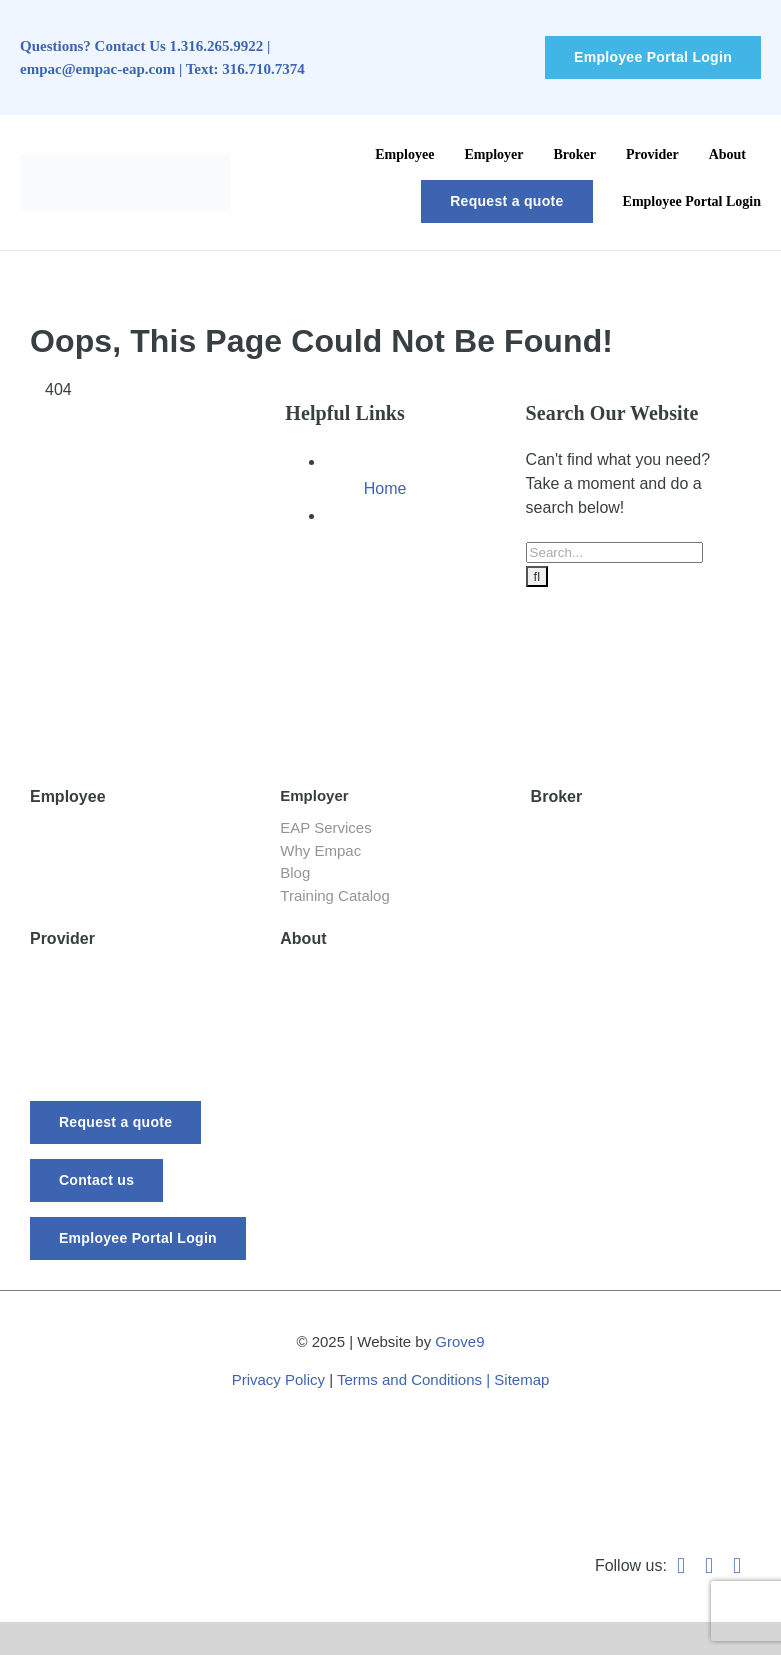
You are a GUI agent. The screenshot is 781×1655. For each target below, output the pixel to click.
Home (385, 488)
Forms (52, 1020)
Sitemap (521, 1379)
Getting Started (84, 830)
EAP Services (325, 827)
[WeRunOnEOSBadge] (401, 1426)
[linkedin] (709, 1566)
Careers (308, 1068)
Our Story (314, 972)
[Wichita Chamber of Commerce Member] (90, 1415)
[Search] (537, 576)
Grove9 (459, 1341)
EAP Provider (78, 972)
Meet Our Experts (342, 996)
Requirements (80, 996)
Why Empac (320, 850)
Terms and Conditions (409, 1379)
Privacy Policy (278, 1379)
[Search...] (614, 552)
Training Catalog (335, 895)
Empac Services (589, 830)
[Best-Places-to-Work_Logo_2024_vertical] (701, 1413)
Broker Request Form (607, 854)
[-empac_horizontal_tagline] (152, 705)
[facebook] (681, 1566)
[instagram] (737, 1566)
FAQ (296, 1044)
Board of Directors (344, 1020)
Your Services (79, 854)
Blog (46, 878)
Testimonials (575, 878)
